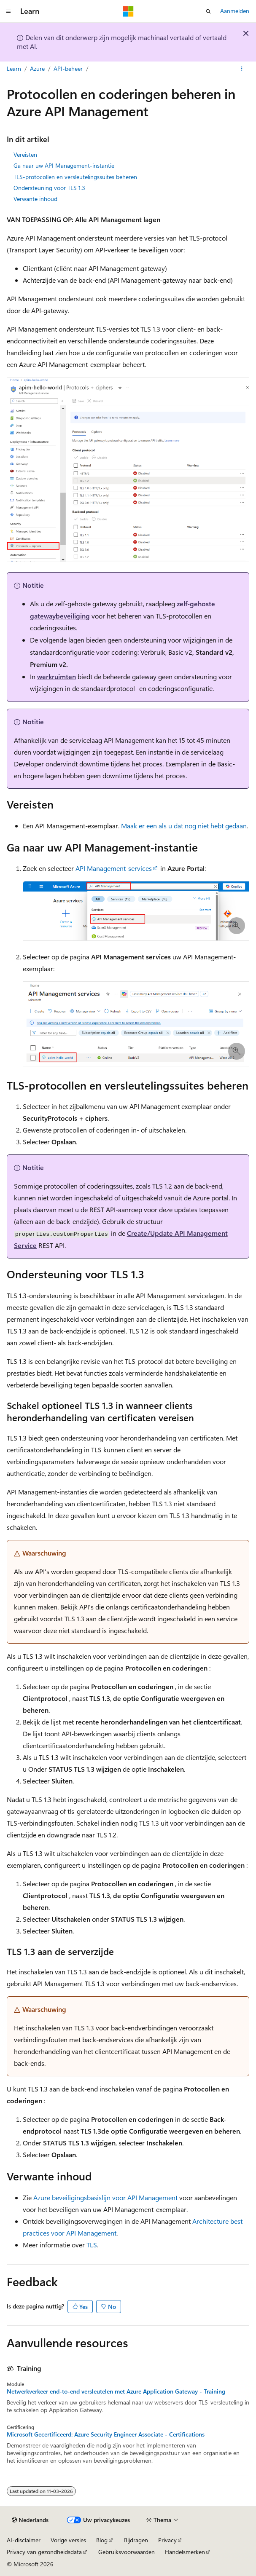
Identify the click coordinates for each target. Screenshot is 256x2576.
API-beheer (68, 68)
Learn (14, 68)
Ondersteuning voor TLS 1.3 (49, 188)
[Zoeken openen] (208, 11)
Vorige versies (68, 2540)
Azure (37, 68)
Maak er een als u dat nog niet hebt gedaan (184, 825)
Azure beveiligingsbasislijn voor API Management (105, 2197)
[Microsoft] (128, 11)
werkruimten (56, 676)
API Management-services (113, 868)
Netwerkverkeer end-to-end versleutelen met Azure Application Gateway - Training (116, 2391)
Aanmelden (234, 11)
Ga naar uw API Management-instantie (63, 165)
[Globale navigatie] (8, 11)
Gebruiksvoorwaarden (126, 2552)
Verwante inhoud (35, 199)
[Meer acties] (241, 68)
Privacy (167, 2540)
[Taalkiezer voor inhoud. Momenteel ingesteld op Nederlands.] (30, 2520)
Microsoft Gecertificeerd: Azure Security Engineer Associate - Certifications (106, 2434)
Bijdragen (136, 2540)
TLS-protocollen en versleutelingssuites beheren (75, 177)
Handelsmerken (185, 2552)
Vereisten (25, 154)
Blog (102, 2540)
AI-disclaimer (23, 2540)
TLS (91, 2244)
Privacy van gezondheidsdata (44, 2552)
